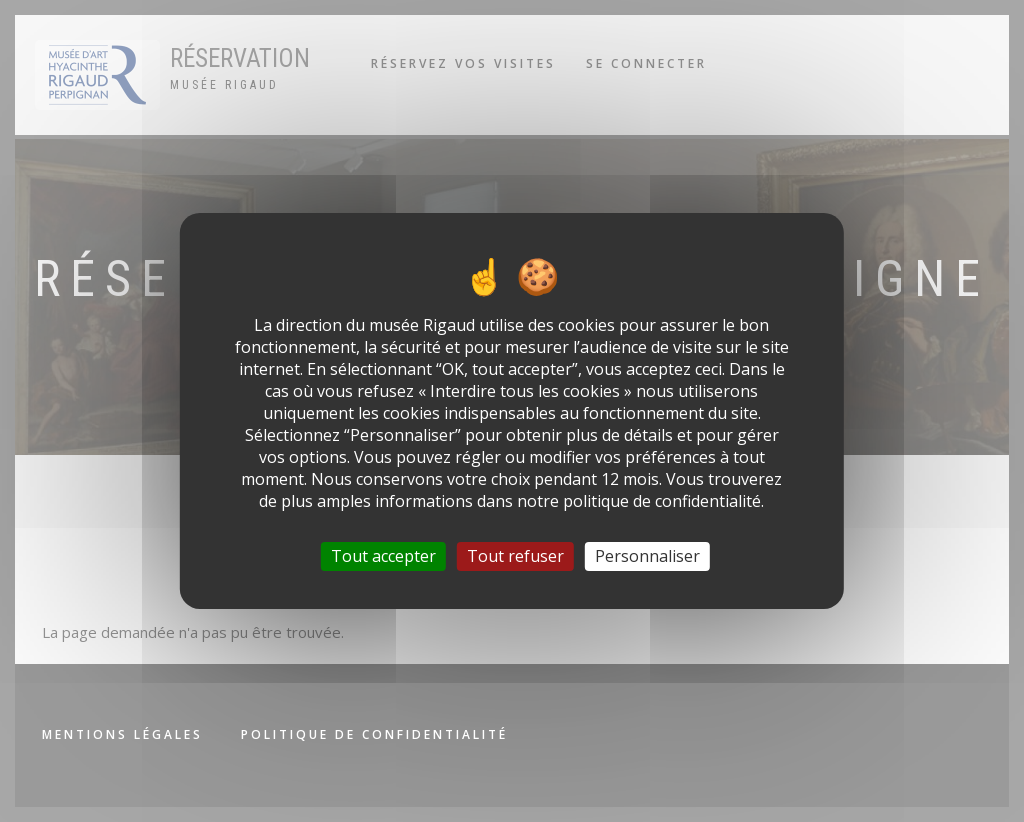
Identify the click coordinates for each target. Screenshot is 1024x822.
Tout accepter (383, 556)
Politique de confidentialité (374, 734)
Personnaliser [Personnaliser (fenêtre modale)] (647, 556)
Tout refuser (515, 556)
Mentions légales (122, 734)
